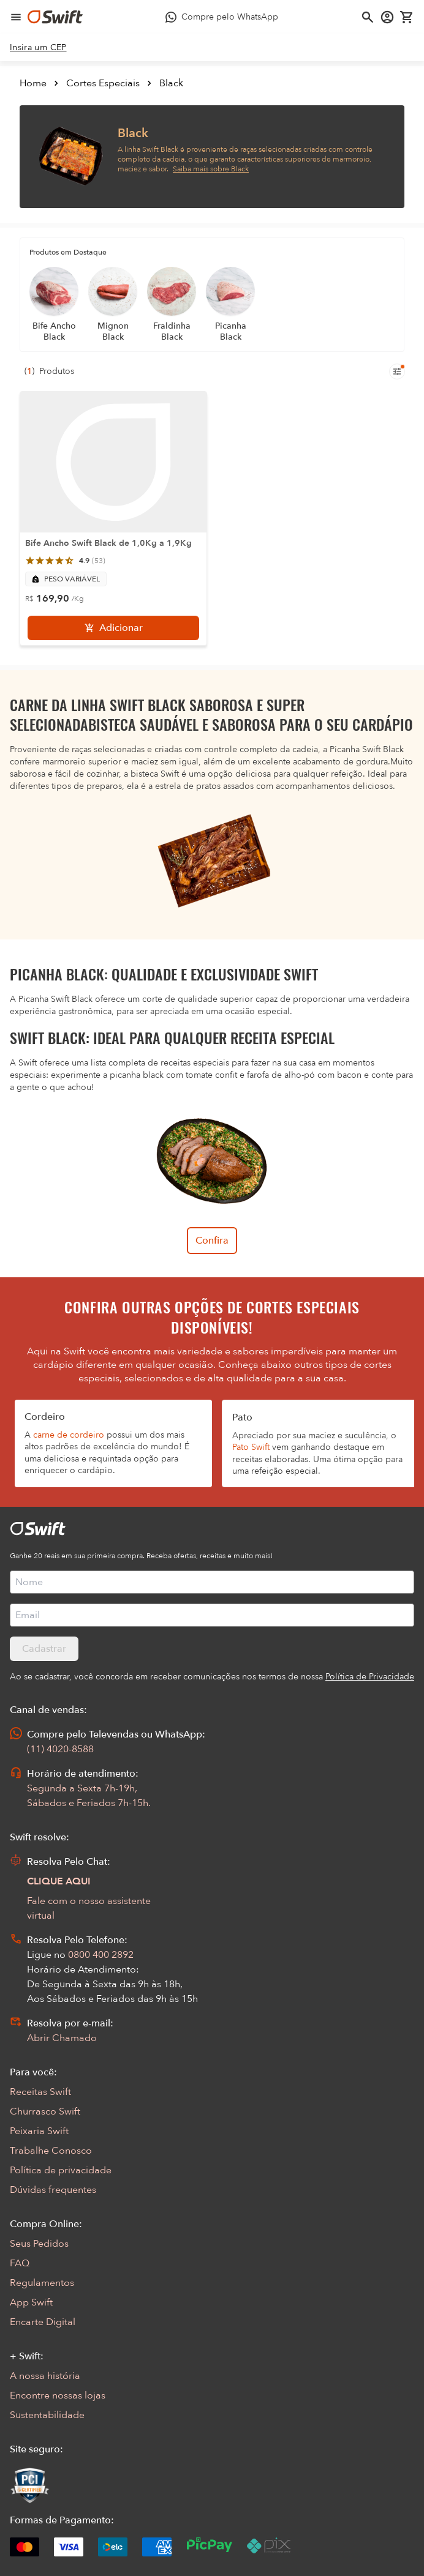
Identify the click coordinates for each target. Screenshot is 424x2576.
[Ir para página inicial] (55, 17)
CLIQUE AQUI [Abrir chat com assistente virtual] (59, 1881)
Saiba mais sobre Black (211, 169)
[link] (38, 48)
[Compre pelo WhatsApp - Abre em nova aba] (221, 17)
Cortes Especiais (103, 83)
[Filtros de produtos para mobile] (397, 371)
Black (171, 83)
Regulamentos (42, 2283)
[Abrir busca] (367, 17)
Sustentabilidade (47, 2415)
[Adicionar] (113, 628)
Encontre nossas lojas (57, 2395)
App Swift (31, 2302)
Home (33, 83)
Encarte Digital (42, 2322)
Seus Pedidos (39, 2243)
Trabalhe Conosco (51, 2150)
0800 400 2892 (101, 1955)
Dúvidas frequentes (53, 2190)
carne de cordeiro (68, 1435)
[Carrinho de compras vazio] (406, 17)
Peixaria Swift (39, 2131)
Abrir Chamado (62, 2038)
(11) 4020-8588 (60, 1749)
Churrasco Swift (45, 2111)
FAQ (19, 2263)
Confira (212, 1240)
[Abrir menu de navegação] (16, 17)
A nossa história (45, 2376)
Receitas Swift (40, 2092)
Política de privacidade (61, 2170)
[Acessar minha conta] (387, 17)
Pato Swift (251, 1447)
